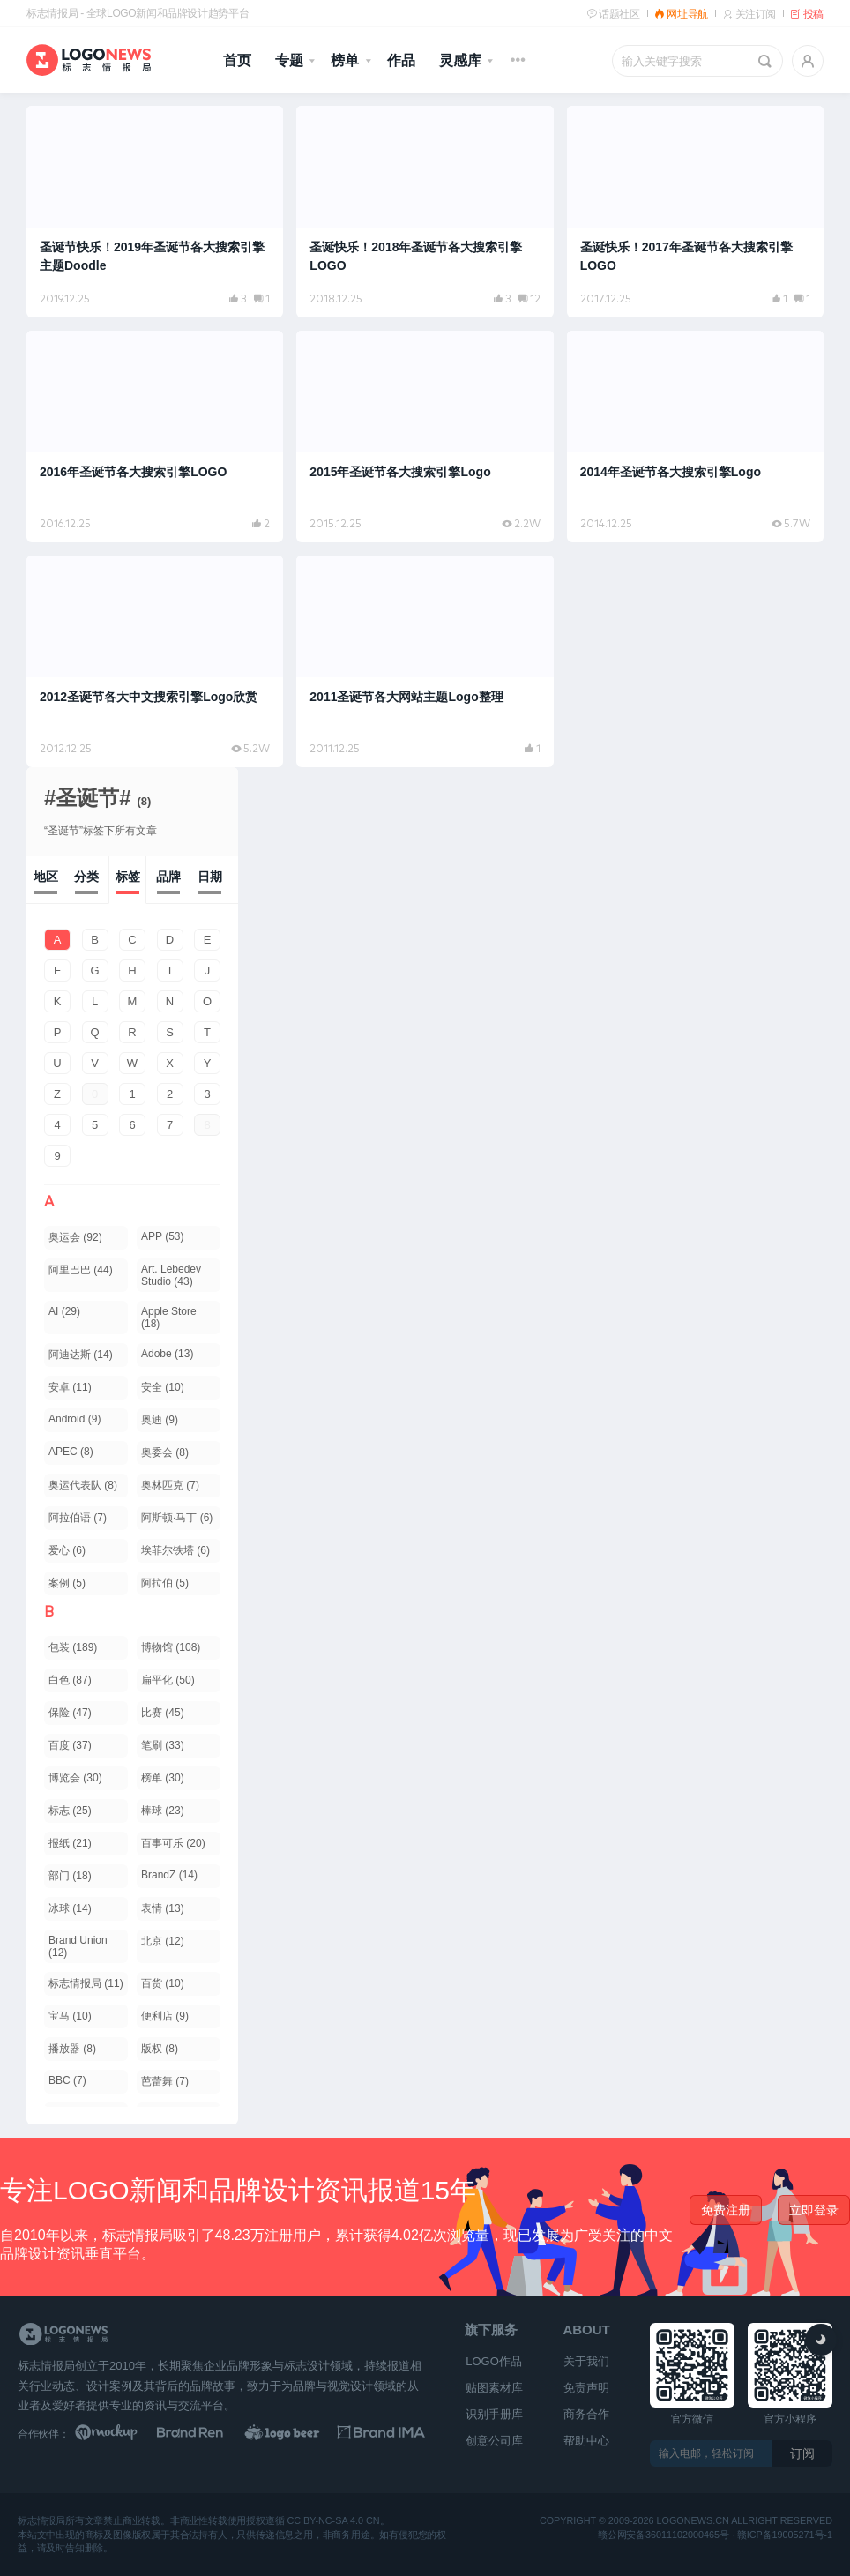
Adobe (167, 1354)
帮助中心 (586, 2440)
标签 (128, 877)
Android (74, 1419)
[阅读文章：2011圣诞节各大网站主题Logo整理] (424, 661)
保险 (70, 1712)
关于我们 (586, 2361)
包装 (72, 1647)
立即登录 (814, 2210)
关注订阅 (749, 14)
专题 (289, 60)
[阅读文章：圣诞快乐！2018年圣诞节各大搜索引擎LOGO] (424, 211)
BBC (67, 2080)
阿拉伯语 (77, 1518)
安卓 (70, 1387)
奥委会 (165, 1452)
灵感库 (460, 60)
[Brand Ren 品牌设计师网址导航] (206, 2434)
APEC (70, 1451)
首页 (237, 60)
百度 (70, 1745)
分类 (86, 877)
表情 (162, 1908)
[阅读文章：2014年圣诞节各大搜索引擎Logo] (695, 436)
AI (64, 1311)
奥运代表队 (82, 1485)
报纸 (70, 1843)
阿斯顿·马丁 (176, 1518)
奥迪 (159, 1420)
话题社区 (613, 14)
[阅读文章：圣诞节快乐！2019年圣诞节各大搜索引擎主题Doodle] (154, 211)
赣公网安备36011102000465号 (663, 2534)
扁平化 (168, 1680)
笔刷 (162, 1745)
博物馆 (170, 1647)
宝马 (70, 2016)
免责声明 (586, 2387)
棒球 (162, 1810)
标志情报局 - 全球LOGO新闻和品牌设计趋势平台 (137, 13)
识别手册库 (494, 2414)
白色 (70, 1680)
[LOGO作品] (294, 2434)
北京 (162, 1941)
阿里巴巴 (80, 1270)
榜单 (345, 60)
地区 (46, 877)
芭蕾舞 (165, 2081)
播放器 (72, 2048)
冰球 (70, 1908)
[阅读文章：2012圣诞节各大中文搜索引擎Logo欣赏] (154, 661)
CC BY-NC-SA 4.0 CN (333, 2521)
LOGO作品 (494, 2361)
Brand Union (78, 1946)
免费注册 (725, 2210)
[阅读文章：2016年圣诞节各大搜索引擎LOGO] (154, 436)
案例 (67, 1583)
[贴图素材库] (118, 2434)
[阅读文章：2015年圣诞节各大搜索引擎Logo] (424, 436)
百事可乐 (173, 1843)
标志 (70, 1810)
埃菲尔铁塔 (175, 1550)
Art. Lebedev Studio (171, 1275)
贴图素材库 (494, 2387)
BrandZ (169, 1875)
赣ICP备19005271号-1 (784, 2534)
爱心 (67, 1550)
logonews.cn (693, 2521)
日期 (210, 877)
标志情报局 (85, 1983)
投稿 (807, 14)
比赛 (162, 1712)
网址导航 (681, 14)
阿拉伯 (165, 1583)
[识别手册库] (381, 2434)
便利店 (165, 2016)
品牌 (168, 877)
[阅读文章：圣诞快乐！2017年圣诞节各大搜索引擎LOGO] (695, 211)
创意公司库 (494, 2440)
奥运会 (75, 1237)
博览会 (75, 1778)
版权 (159, 2048)
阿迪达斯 (80, 1354)
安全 (162, 1387)
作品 (401, 60)
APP (162, 1236)
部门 (70, 1876)
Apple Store (169, 1317)
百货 (162, 1983)
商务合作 (586, 2414)
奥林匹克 (170, 1485)
